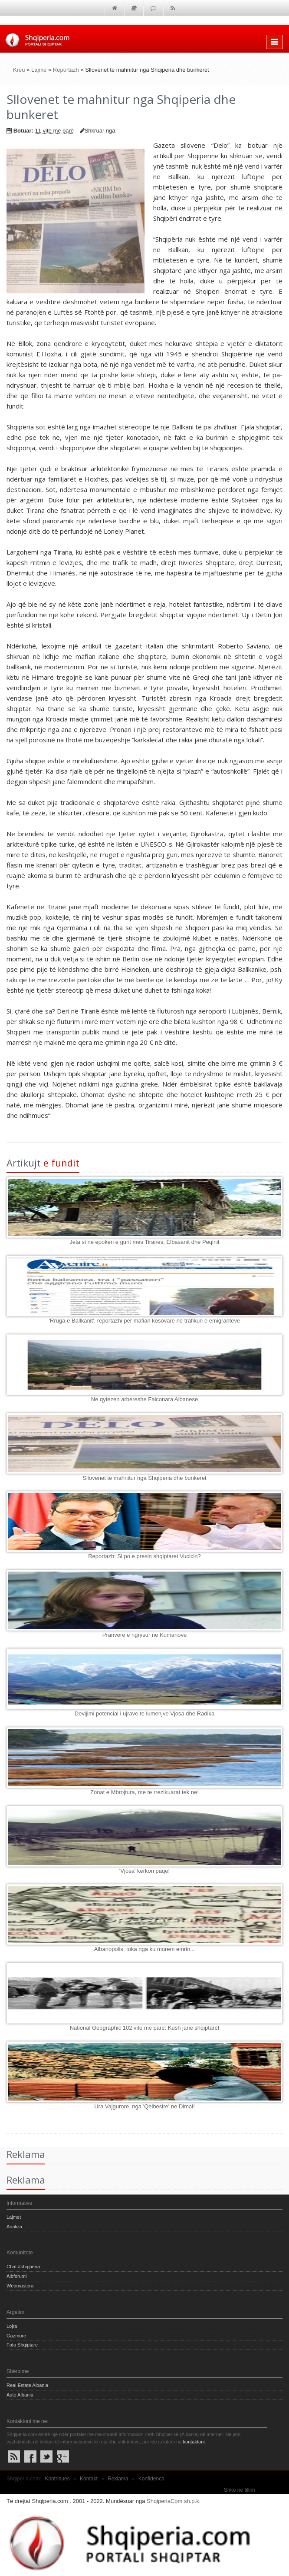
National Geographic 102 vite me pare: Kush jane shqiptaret (145, 2027)
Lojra (12, 2326)
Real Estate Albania (27, 2385)
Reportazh (66, 69)
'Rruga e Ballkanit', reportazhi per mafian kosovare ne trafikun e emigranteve (144, 1320)
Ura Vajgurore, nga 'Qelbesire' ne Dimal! (144, 2106)
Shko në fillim (239, 2490)
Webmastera (20, 2285)
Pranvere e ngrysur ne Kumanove (144, 1635)
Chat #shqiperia (23, 2266)
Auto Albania (20, 2394)
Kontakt (89, 2479)
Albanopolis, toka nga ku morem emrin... (144, 1949)
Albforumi (16, 2276)
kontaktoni (194, 2441)
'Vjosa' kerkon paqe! (144, 1871)
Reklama (118, 2479)
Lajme (38, 69)
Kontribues (57, 2479)
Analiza (14, 2226)
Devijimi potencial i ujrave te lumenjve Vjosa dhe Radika (144, 1713)
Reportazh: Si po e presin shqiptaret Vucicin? (144, 1556)
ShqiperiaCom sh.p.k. (173, 2501)
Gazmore (16, 2335)
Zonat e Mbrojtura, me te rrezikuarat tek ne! (144, 1792)
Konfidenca (151, 2479)
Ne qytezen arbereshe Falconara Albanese (144, 1399)
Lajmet (14, 2217)
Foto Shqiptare (22, 2344)
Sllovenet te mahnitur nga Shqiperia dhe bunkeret (144, 1478)
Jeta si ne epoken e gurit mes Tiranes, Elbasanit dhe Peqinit (144, 1242)
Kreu (19, 69)
